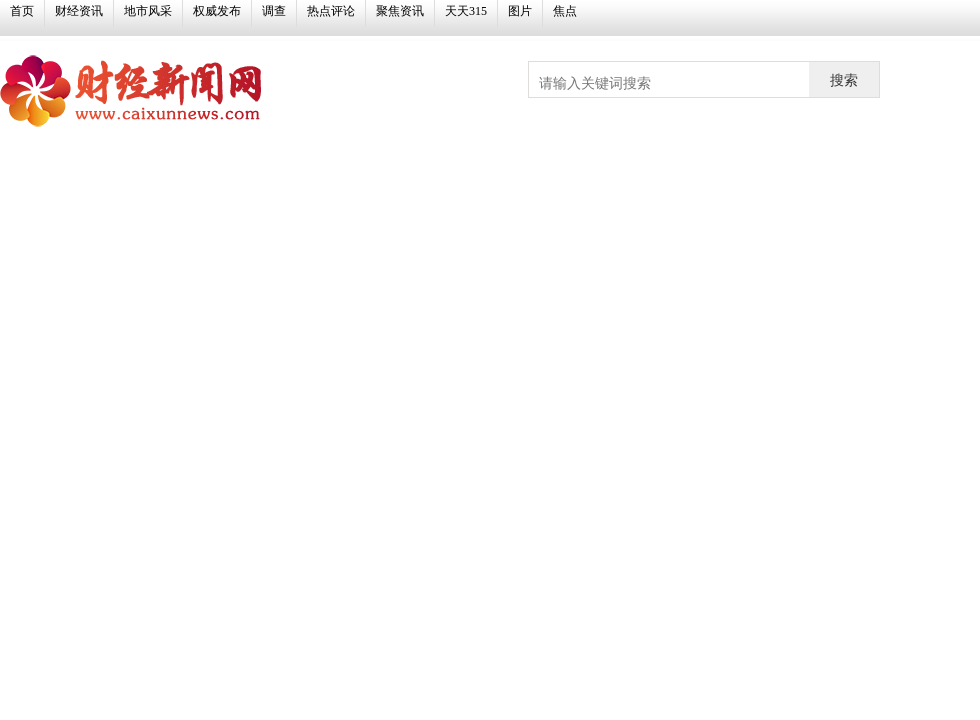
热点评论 (331, 11)
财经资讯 (79, 11)
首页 (22, 11)
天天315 (466, 11)
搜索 (844, 80)
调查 (274, 11)
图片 (520, 11)
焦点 (565, 11)
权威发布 (217, 11)
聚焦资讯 (400, 11)
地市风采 (148, 11)
